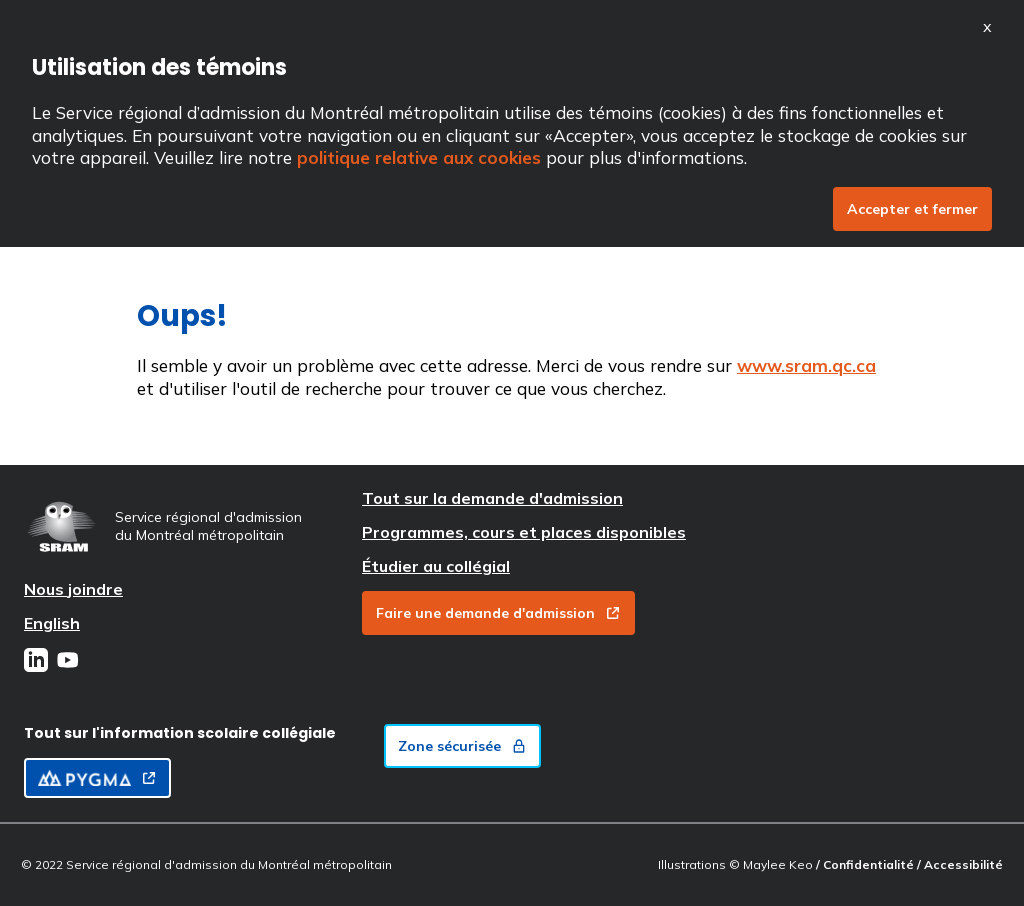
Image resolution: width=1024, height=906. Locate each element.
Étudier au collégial (436, 566)
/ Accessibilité (960, 864)
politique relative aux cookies (419, 157)
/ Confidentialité (866, 864)
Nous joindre (73, 589)
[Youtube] (68, 662)
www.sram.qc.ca (806, 365)
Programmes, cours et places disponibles (524, 532)
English (52, 623)
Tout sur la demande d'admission (492, 498)
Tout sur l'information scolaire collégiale (180, 733)
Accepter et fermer (912, 209)
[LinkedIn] (36, 662)
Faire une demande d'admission (498, 613)
